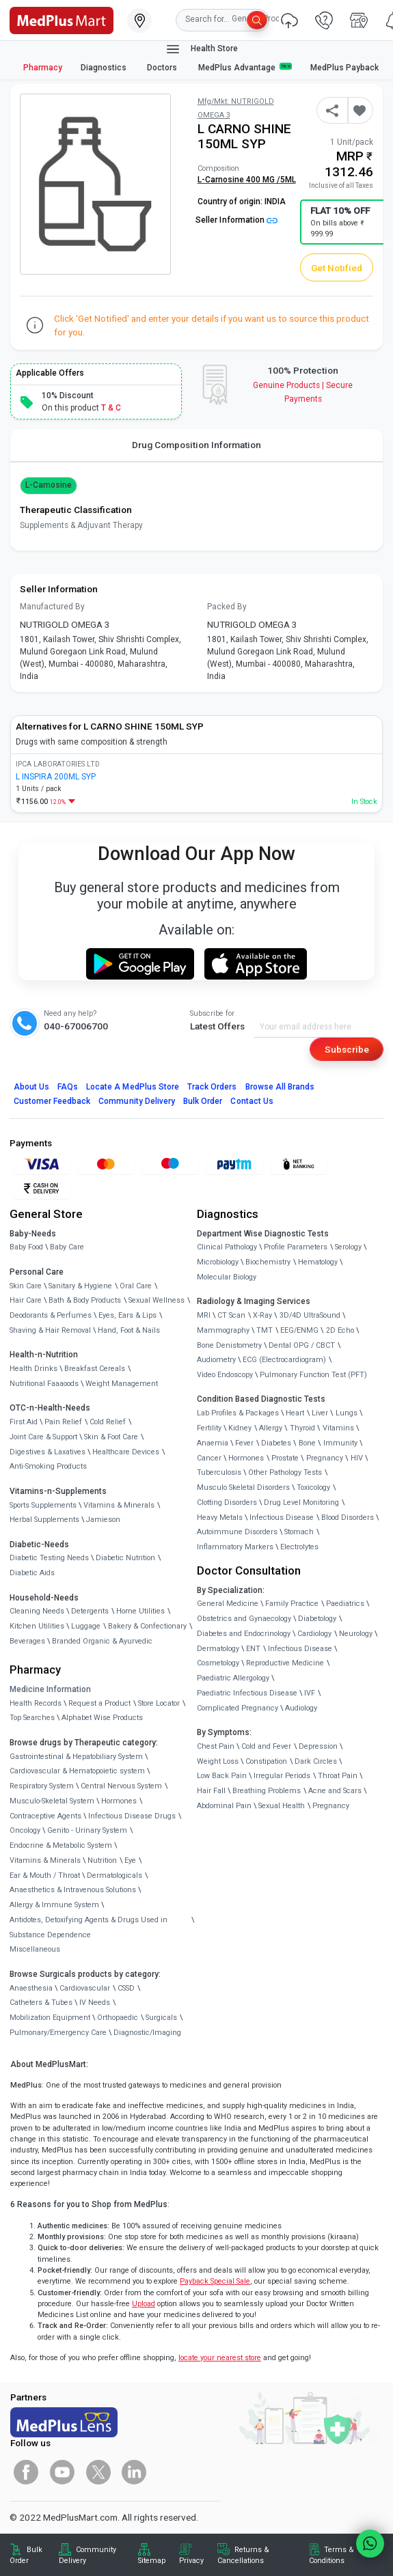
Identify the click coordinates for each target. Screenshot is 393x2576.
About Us (31, 1087)
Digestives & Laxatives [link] (47, 1452)
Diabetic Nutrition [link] (125, 1557)
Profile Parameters (295, 1247)
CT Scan (231, 1315)
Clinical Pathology (227, 1247)
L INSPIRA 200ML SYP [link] (56, 776)
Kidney (240, 1428)
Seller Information (236, 220)
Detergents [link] (90, 1611)
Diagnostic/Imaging (147, 2032)
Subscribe (347, 1049)
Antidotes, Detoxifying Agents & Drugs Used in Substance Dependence (88, 1927)
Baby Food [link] (26, 1247)
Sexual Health (281, 1805)
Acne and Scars (335, 1790)
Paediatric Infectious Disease (247, 1693)
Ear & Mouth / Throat (45, 1875)
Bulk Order (202, 1101)
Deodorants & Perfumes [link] (51, 1315)
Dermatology (218, 1648)
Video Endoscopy (225, 1374)
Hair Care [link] (26, 1300)
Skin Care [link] (26, 1286)
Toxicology (313, 1487)
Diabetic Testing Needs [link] (49, 1557)
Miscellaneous (35, 1949)
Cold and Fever (266, 1746)
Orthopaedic (117, 2017)
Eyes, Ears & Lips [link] (127, 1315)
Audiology (301, 1708)
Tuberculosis (219, 1472)
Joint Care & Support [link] (43, 1436)
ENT (253, 1648)
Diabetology (317, 1618)
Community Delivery (136, 1101)
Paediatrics (345, 1603)
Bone (307, 1443)
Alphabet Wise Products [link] (102, 1717)
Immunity (340, 1443)
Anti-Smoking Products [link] (48, 1466)
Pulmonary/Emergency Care (58, 2032)
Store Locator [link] (159, 1703)
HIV (357, 1458)
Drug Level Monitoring (301, 1502)
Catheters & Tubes (41, 2002)
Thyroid (302, 1428)
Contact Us (251, 1101)
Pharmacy (42, 67)
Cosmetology (218, 1663)
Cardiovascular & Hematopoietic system (77, 1771)
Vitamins (338, 1428)
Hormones (119, 1801)
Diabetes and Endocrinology (243, 1633)
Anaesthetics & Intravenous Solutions (73, 1889)
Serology (348, 1247)
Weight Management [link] (121, 1383)
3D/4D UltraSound (310, 1315)
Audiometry (216, 1359)
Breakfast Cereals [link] (94, 1368)
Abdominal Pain (224, 1805)
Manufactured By (52, 606)
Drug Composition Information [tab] (196, 444)
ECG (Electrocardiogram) (284, 1359)
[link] (61, 19)
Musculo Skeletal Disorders (243, 1487)
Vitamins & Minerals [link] (118, 1505)
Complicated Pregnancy (237, 1708)
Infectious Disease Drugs (132, 1816)
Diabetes (276, 1443)
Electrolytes (299, 1546)
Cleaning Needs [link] (37, 1611)
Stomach (299, 1531)
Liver (320, 1413)
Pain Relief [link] (63, 1421)
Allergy (270, 1428)
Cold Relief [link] (108, 1421)
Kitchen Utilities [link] (37, 1626)
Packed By (227, 606)
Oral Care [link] (136, 1286)
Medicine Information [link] (50, 1689)
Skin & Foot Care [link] (111, 1436)
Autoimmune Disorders (237, 1531)
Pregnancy (324, 1458)
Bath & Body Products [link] (85, 1300)
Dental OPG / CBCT (302, 1345)
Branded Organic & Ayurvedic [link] (102, 1641)
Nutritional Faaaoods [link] (44, 1383)
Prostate (285, 1458)
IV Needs (94, 2002)
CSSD (126, 1988)
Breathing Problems (266, 1790)
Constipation (266, 1761)
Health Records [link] (36, 1703)
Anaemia (212, 1443)
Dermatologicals (114, 1875)
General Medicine (227, 1603)
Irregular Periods (282, 1775)
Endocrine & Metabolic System (61, 1845)
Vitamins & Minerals (45, 1860)
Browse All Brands (280, 1087)
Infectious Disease (281, 1517)
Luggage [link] (85, 1626)
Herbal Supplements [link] (44, 1519)
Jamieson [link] (103, 1519)
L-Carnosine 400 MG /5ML (247, 179)
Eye (130, 1860)
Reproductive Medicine (285, 1663)
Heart (295, 1413)
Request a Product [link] (99, 1703)
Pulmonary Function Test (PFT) (313, 1374)
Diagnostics (104, 67)
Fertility (209, 1428)
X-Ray (262, 1315)
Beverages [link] (27, 1641)
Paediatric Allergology (233, 1678)
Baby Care (67, 1247)
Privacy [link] (191, 2560)
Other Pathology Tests (285, 1472)
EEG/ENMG (299, 1330)
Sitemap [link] (151, 2560)
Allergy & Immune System (54, 1904)
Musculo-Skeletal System (52, 1801)
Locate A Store (132, 1087)
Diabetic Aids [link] (32, 1572)
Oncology (25, 1830)
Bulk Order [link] (26, 2555)
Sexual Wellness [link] (156, 1300)
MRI (204, 1315)
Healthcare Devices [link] (125, 1452)
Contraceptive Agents (45, 1816)
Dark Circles (316, 1761)
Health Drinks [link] (33, 1368)
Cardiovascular (84, 1988)
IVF (309, 1693)
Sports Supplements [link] (43, 1505)
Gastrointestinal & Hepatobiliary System (76, 1756)
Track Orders (212, 1087)
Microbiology (218, 1262)
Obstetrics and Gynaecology (244, 1618)
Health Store (201, 49)
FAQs (67, 1087)
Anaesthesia (31, 1988)
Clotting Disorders (227, 1502)
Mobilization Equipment (50, 2017)
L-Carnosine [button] (48, 485)
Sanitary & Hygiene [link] (80, 1286)
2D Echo (340, 1330)
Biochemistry (267, 1262)
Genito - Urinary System (87, 1830)
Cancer (209, 1458)
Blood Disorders (347, 1517)
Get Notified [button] (337, 267)
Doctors (163, 67)
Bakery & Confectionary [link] (147, 1626)
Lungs (346, 1413)
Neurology (355, 1633)
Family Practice (292, 1603)
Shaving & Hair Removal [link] (50, 1330)
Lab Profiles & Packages (238, 1413)
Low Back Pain (222, 1775)
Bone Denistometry (229, 1345)
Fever (244, 1443)
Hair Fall (211, 1790)
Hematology (318, 1262)
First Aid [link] (24, 1421)
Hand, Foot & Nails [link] (129, 1330)
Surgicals (161, 2017)
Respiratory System (42, 1786)
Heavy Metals (220, 1517)
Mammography (223, 1330)
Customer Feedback (52, 1101)
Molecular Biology (226, 1277)
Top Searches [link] (32, 1717)
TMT (264, 1330)
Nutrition (102, 1860)
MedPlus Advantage (245, 67)
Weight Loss (218, 1761)
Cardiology (314, 1633)
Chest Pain (215, 1746)
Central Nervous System (121, 1786)
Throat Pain (337, 1775)
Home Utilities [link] (140, 1611)
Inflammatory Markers (235, 1546)
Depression (318, 1746)
